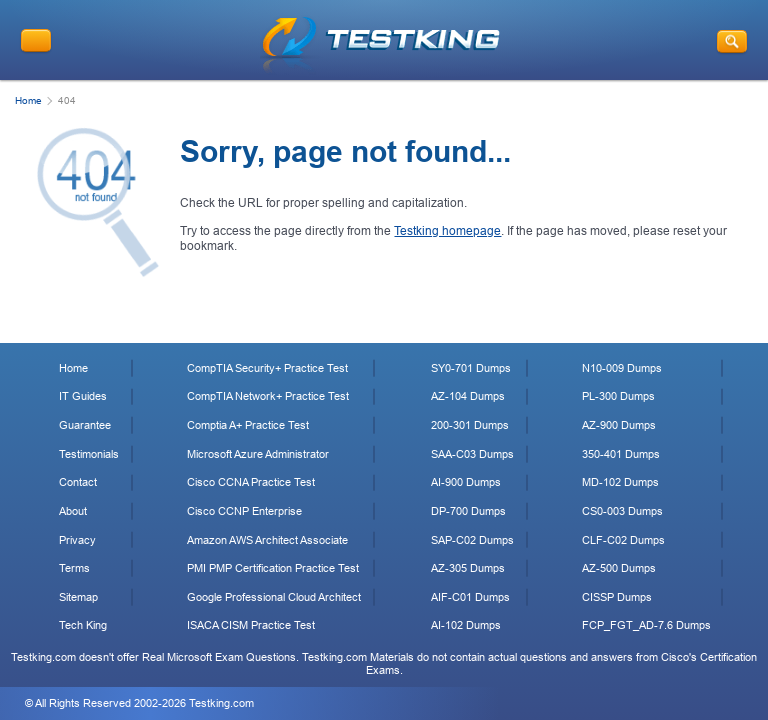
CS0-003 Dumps (622, 511)
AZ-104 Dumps (468, 396)
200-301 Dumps (470, 425)
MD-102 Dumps (620, 482)
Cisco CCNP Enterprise (244, 511)
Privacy (77, 540)
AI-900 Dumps (466, 482)
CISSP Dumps (617, 597)
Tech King (83, 625)
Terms (74, 568)
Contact (78, 482)
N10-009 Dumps (622, 368)
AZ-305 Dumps (468, 568)
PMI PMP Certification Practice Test (273, 568)
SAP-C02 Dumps (472, 540)
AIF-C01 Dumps (470, 597)
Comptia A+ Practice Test (248, 425)
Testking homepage (447, 231)
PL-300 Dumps (618, 396)
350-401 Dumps (621, 454)
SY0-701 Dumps (471, 368)
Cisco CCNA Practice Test (251, 482)
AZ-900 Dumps (619, 425)
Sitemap (78, 597)
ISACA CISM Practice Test (251, 625)
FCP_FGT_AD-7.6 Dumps (646, 625)
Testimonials (89, 454)
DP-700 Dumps (468, 511)
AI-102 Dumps (466, 625)
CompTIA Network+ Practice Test (268, 396)
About (73, 511)
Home (28, 100)
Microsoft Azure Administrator (258, 454)
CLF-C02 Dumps (623, 540)
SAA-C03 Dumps (472, 454)
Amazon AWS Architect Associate (267, 540)
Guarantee (85, 425)
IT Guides (83, 396)
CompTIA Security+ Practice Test (267, 368)
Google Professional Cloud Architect (274, 597)
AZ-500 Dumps (619, 568)
